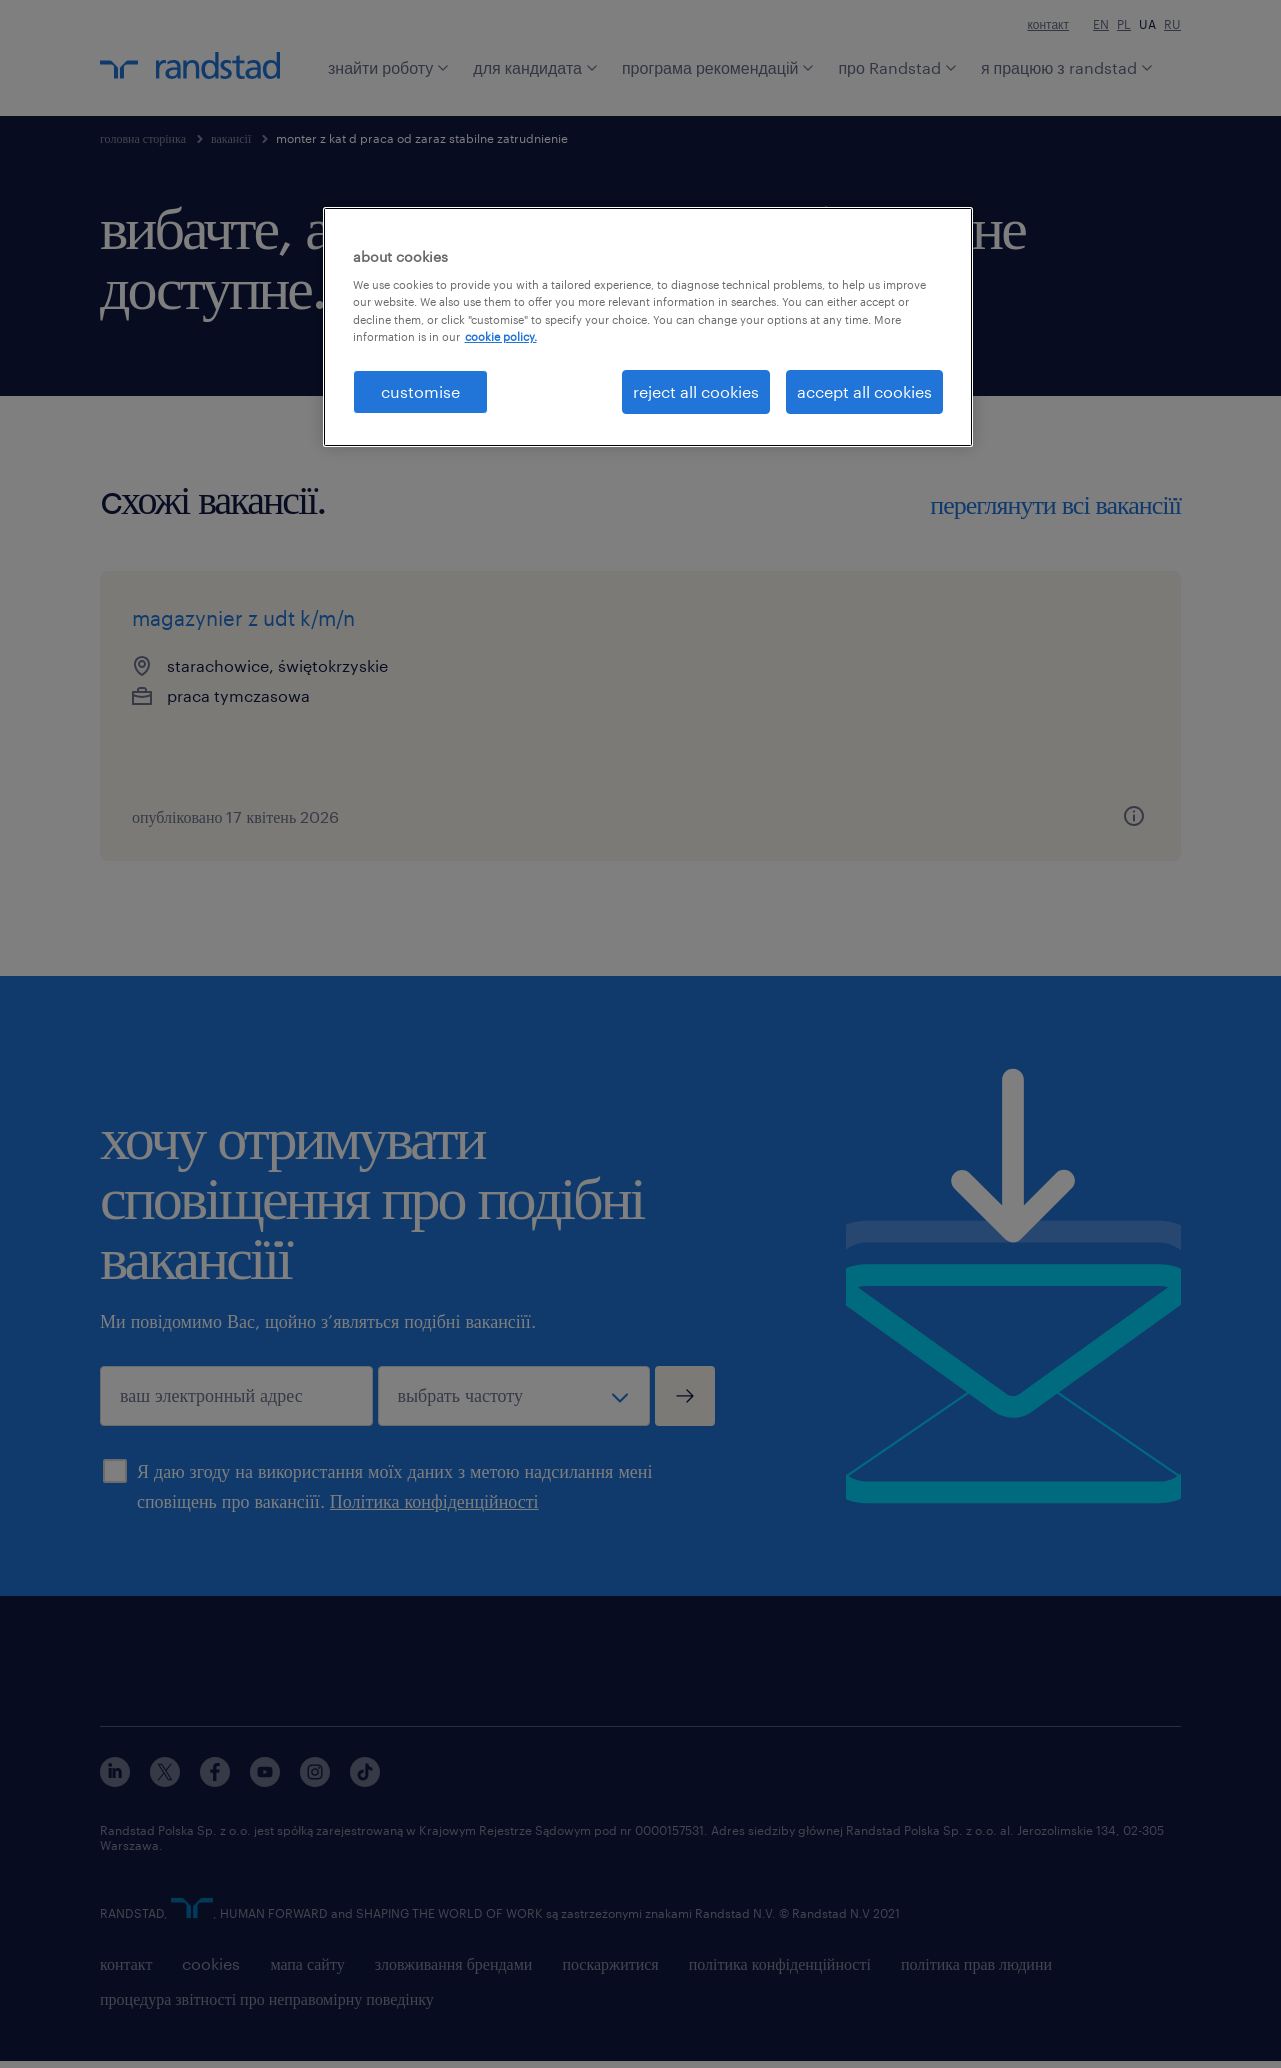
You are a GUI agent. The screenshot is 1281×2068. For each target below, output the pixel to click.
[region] (648, 327)
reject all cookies (696, 391)
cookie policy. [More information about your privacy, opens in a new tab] (501, 336)
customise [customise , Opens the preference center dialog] (420, 391)
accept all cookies (864, 391)
